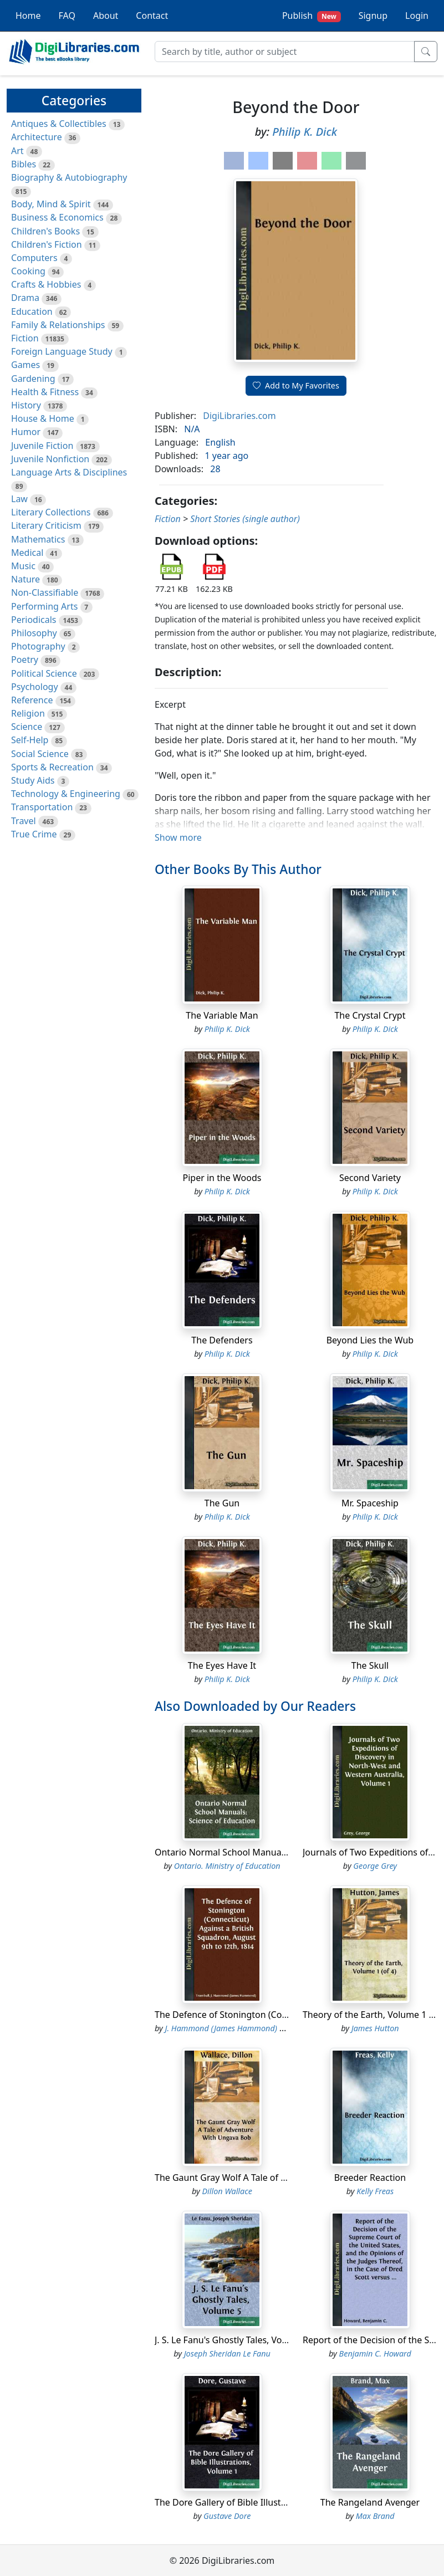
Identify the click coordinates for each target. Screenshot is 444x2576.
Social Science (40, 754)
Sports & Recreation (52, 767)
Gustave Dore (227, 2516)
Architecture (36, 137)
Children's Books (45, 231)
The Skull (370, 1665)
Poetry (24, 659)
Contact (152, 15)
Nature (25, 579)
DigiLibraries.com (239, 416)
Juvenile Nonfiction (50, 459)
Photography (38, 646)
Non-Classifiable (44, 592)
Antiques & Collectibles (58, 123)
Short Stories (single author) (245, 519)
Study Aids (32, 780)
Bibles (23, 164)
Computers (34, 258)
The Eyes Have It (222, 1665)
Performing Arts (44, 606)
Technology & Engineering (65, 794)
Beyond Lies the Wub (370, 1340)
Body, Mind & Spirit (51, 204)
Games (25, 365)
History (26, 405)
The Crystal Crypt (369, 1015)
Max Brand (375, 2516)
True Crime (34, 834)
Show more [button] (178, 837)
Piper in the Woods (222, 1178)
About (105, 15)
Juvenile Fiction (42, 445)
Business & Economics (57, 217)
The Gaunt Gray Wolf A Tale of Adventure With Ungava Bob (277, 2177)
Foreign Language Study (62, 351)
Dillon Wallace (227, 2191)
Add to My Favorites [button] (296, 385)
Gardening (33, 378)
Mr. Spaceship (370, 1503)
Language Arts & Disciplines (69, 472)
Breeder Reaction (370, 2177)
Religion (28, 713)
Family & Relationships (58, 325)
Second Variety (370, 1178)
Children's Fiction (46, 244)
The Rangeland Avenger (370, 2502)
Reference (32, 700)
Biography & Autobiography (69, 177)
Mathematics (38, 539)
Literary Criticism (46, 525)
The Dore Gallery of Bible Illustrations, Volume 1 (254, 2502)
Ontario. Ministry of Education (227, 1866)
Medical (27, 552)
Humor (25, 432)
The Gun (222, 1503)
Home (28, 15)
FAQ (67, 15)
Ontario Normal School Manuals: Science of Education (266, 1852)
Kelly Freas (375, 2191)
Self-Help (29, 740)
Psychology (34, 687)
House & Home (42, 418)
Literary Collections (50, 512)
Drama (25, 298)
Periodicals (34, 620)
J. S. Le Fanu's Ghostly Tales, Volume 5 (232, 2340)
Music (23, 566)
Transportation (42, 807)
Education (32, 311)
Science (26, 726)
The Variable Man (222, 1015)
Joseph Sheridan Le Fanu (227, 2353)
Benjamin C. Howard (375, 2353)
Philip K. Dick (304, 131)
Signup (373, 15)
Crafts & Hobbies (46, 284)
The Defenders (221, 1340)
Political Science (44, 673)
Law (19, 499)
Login (416, 15)
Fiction (25, 338)
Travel (23, 821)
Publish (311, 15)
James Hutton (375, 2028)
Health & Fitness (45, 392)
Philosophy (34, 633)
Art (17, 151)
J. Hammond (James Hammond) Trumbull (238, 2028)
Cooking (28, 271)
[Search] (285, 51)
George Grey (375, 1866)
